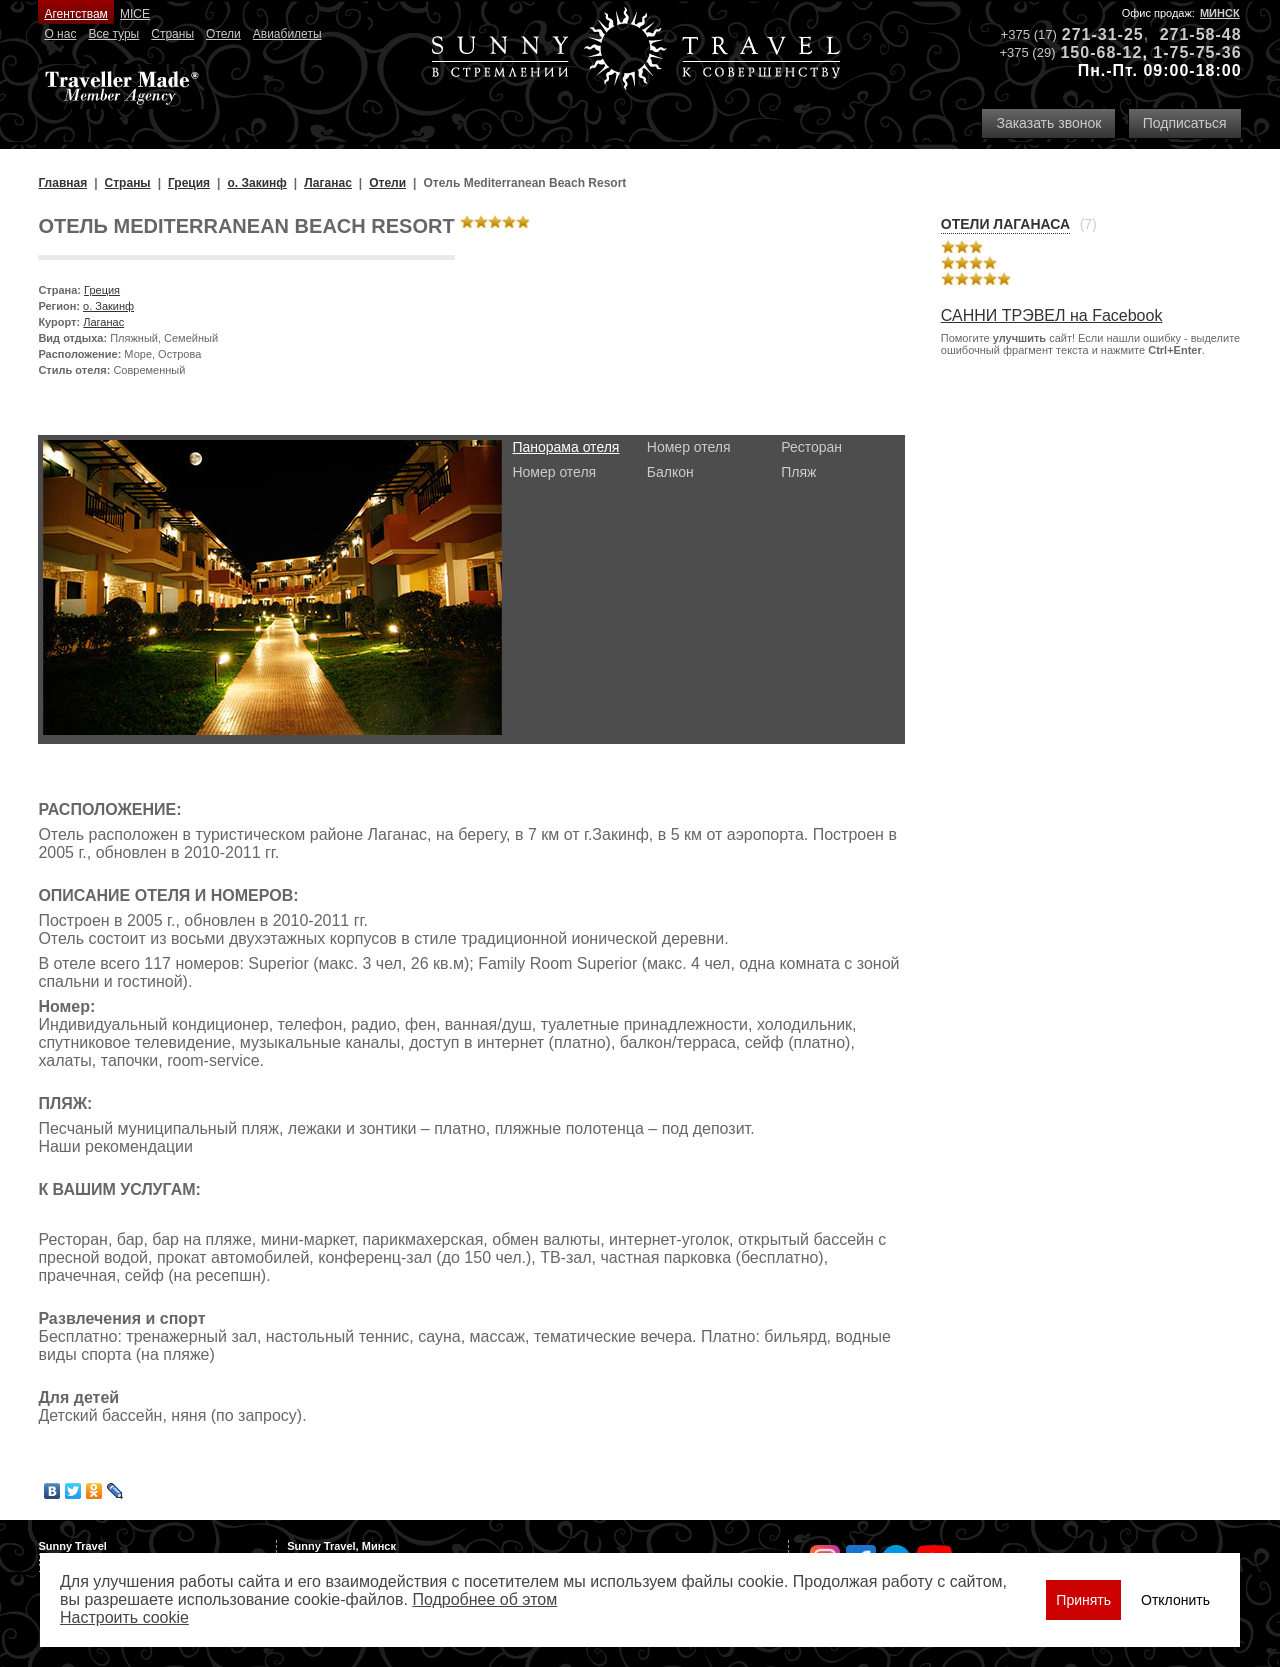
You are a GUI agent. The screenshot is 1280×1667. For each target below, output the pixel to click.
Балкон (670, 472)
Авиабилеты (287, 34)
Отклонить (1175, 1600)
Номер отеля (554, 472)
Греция (102, 290)
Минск (1220, 13)
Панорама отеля (565, 447)
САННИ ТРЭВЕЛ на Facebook (1052, 315)
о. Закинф (108, 306)
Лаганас (103, 322)
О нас (60, 34)
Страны (172, 34)
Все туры (113, 34)
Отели (223, 34)
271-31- (1093, 34)
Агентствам (75, 14)
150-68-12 (1101, 52)
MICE (135, 14)
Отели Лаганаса (1005, 224)
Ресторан (811, 447)
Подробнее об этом (484, 1599)
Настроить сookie (124, 1617)
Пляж (798, 472)
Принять (1083, 1600)
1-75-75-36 (1197, 52)
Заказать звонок (1048, 123)
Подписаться (1185, 123)
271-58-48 (1201, 34)
